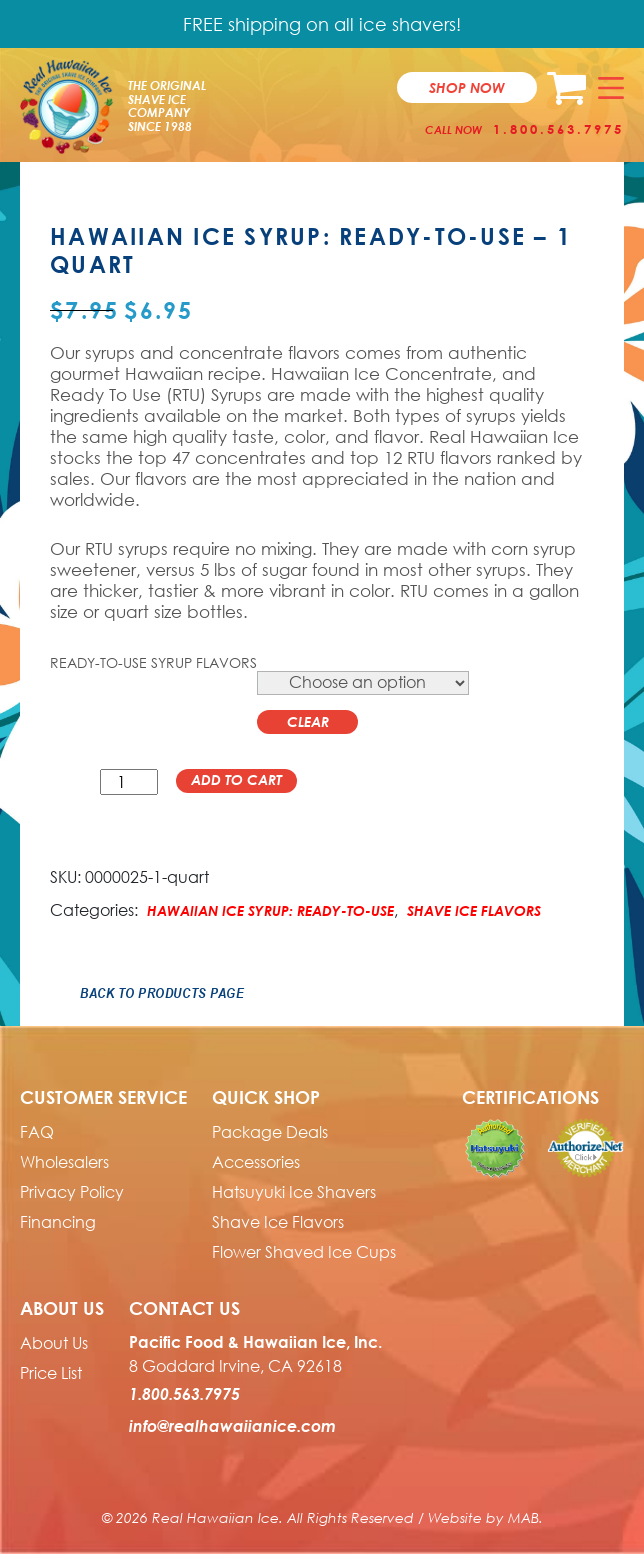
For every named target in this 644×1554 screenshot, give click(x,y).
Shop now (467, 87)
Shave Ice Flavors (474, 910)
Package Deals (270, 1132)
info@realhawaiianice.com (232, 1426)
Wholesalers (64, 1162)
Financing (58, 1222)
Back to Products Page (162, 993)
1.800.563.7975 (558, 129)
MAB (523, 1517)
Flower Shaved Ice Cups (304, 1252)
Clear (308, 721)
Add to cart (236, 779)
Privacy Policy (72, 1192)
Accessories (256, 1162)
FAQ (37, 1132)
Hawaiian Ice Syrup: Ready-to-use (270, 910)
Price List (51, 1373)
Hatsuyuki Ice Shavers (294, 1192)
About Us (54, 1343)
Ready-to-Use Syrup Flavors (153, 662)
